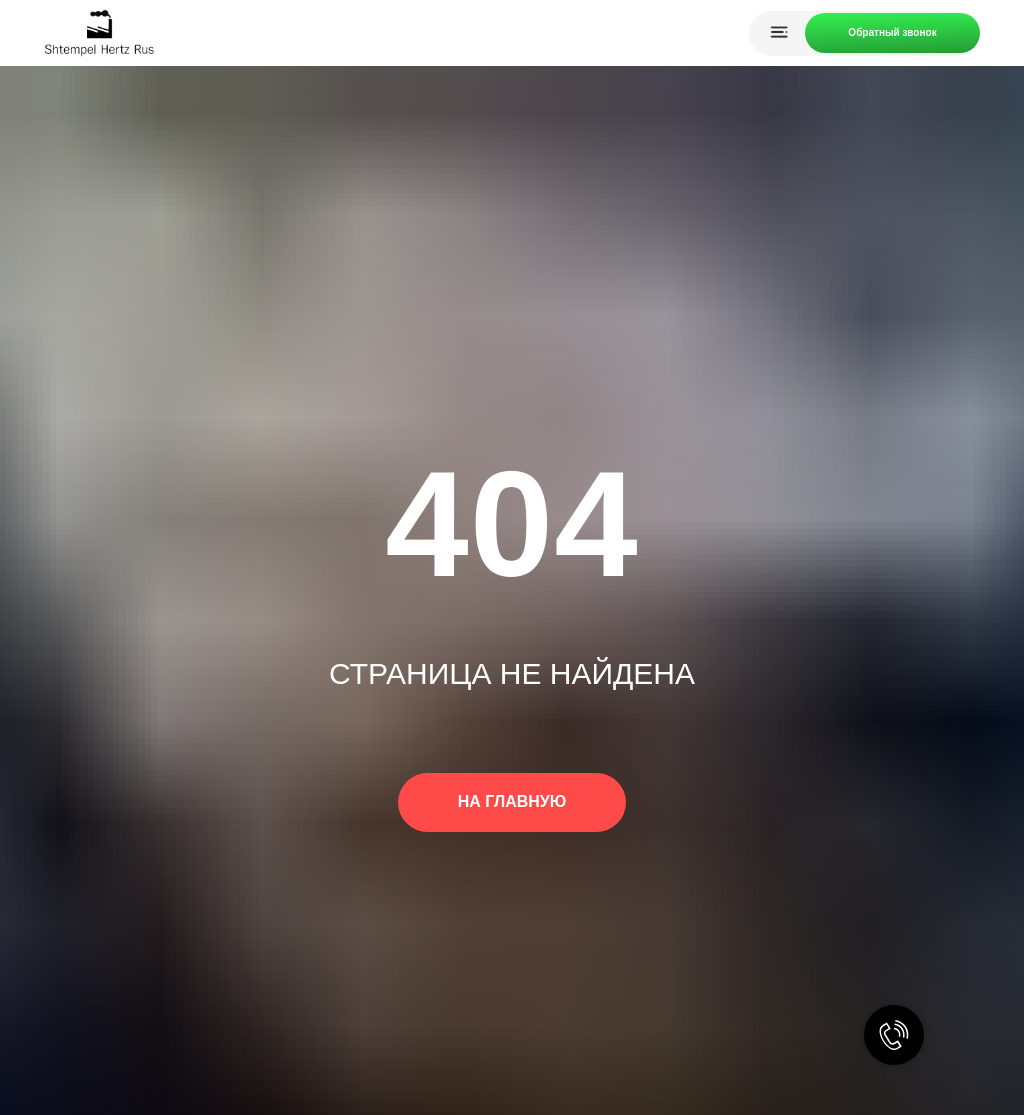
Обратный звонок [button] (892, 32)
